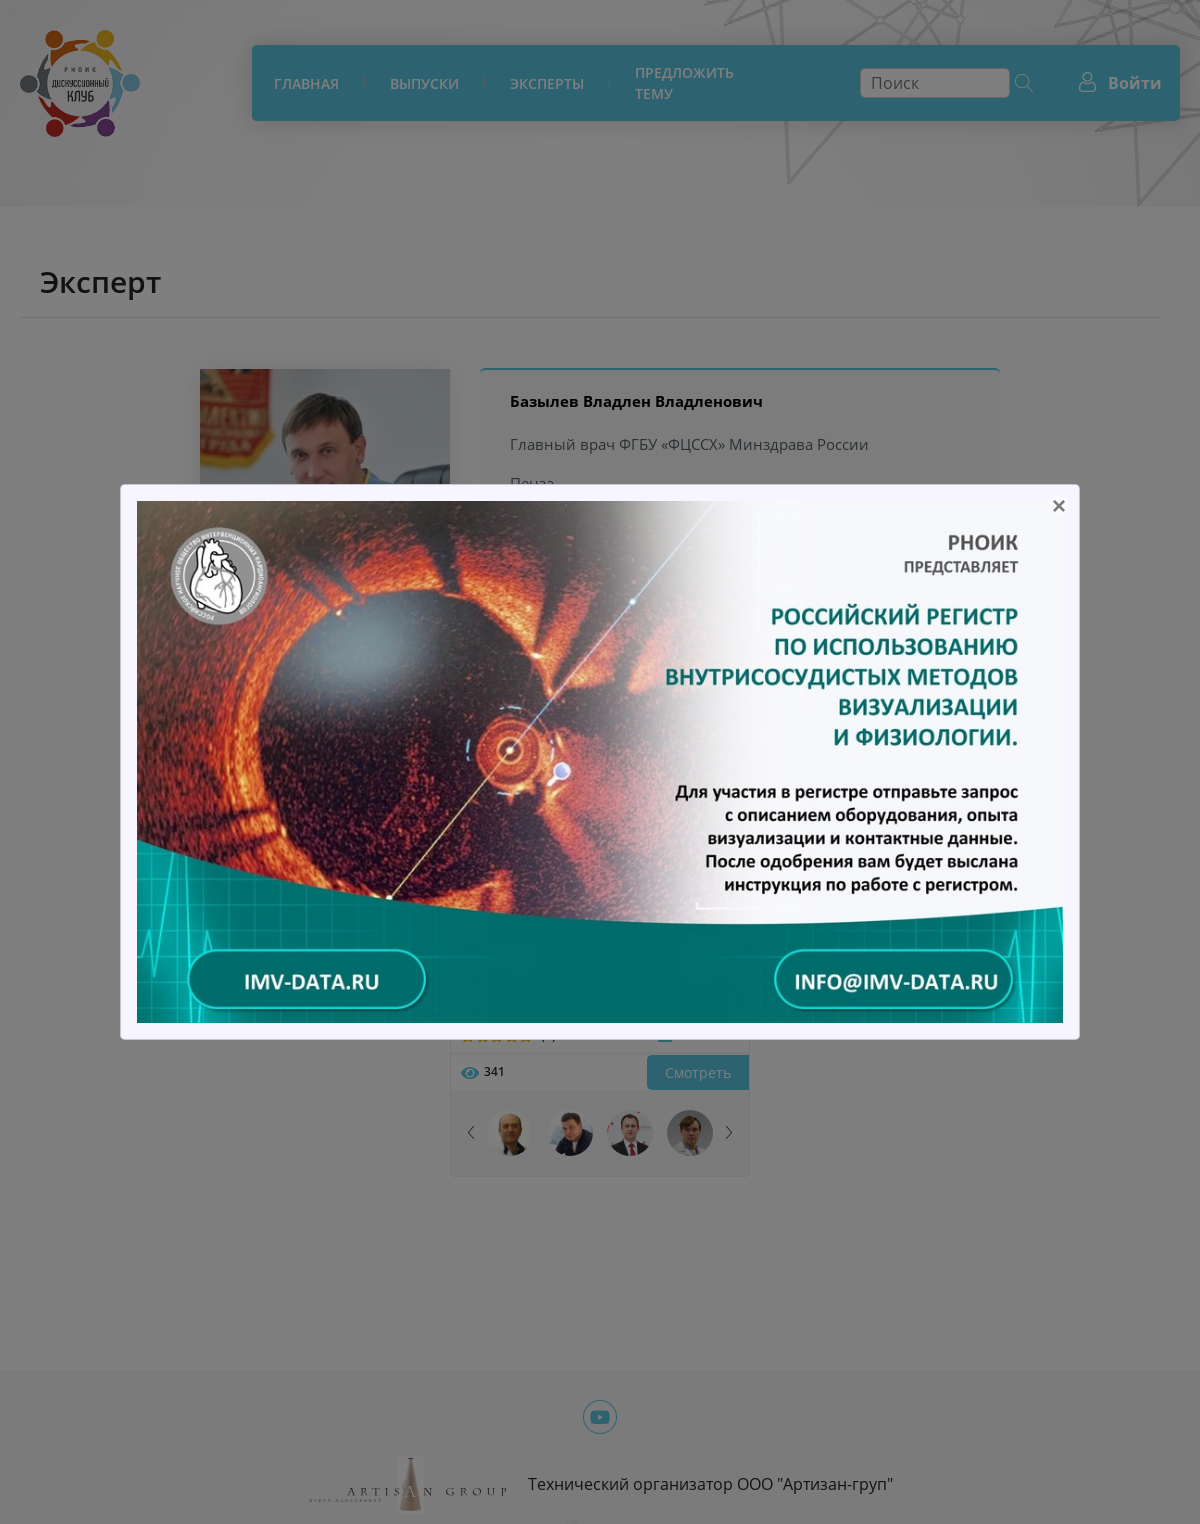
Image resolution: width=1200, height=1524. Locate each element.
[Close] (1059, 505)
